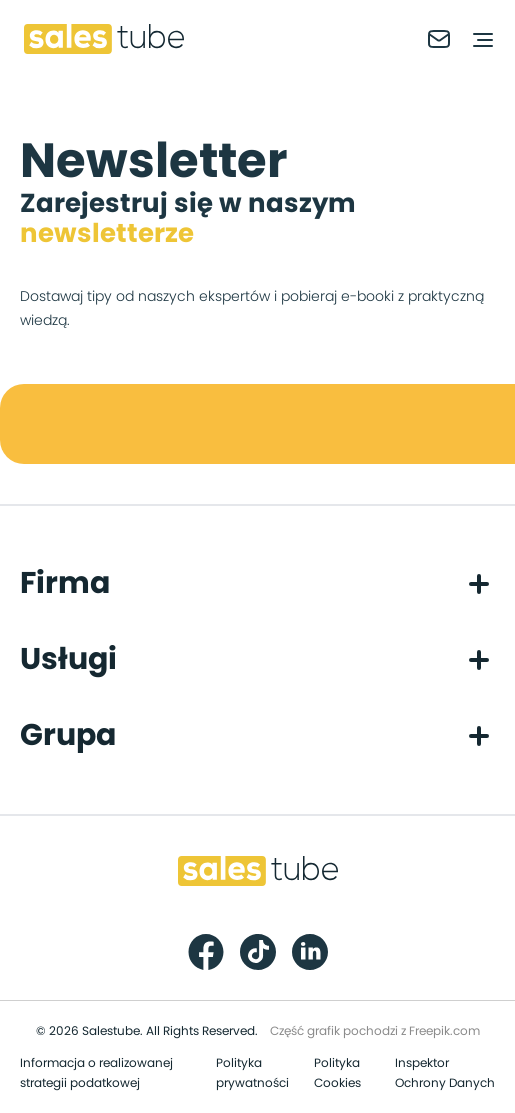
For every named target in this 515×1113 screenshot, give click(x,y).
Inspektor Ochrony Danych (445, 1073)
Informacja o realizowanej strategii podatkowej (96, 1073)
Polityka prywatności (252, 1073)
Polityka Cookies (337, 1073)
